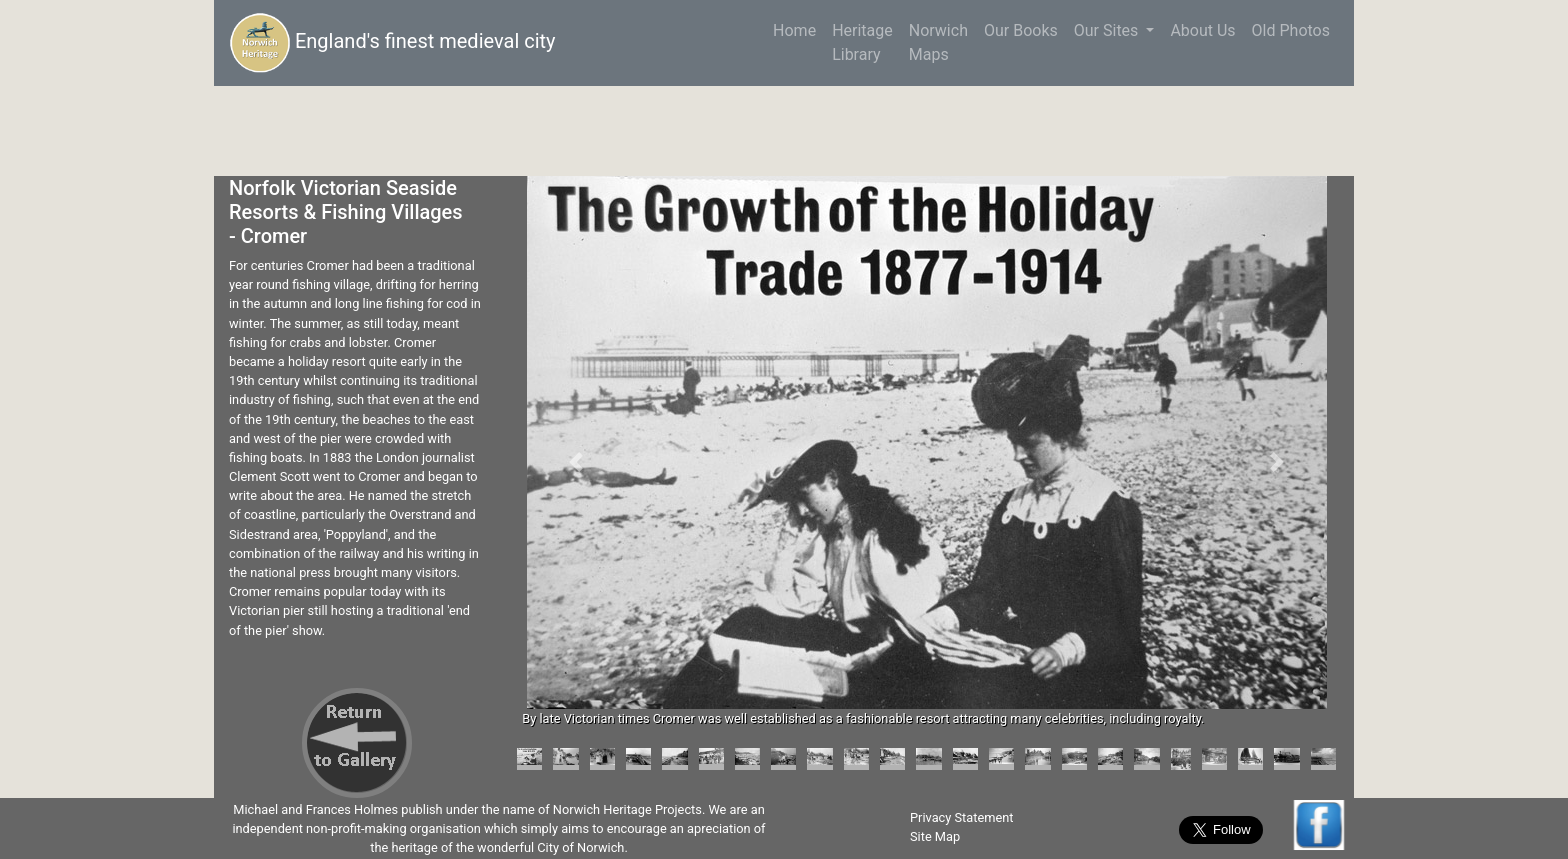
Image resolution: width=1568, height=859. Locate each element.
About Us (1202, 30)
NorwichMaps (938, 42)
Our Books (1021, 30)
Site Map (935, 836)
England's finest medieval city (393, 43)
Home (798, 29)
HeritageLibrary (862, 42)
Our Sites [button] (1108, 30)
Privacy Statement (962, 817)
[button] (576, 462)
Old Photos (1291, 30)
